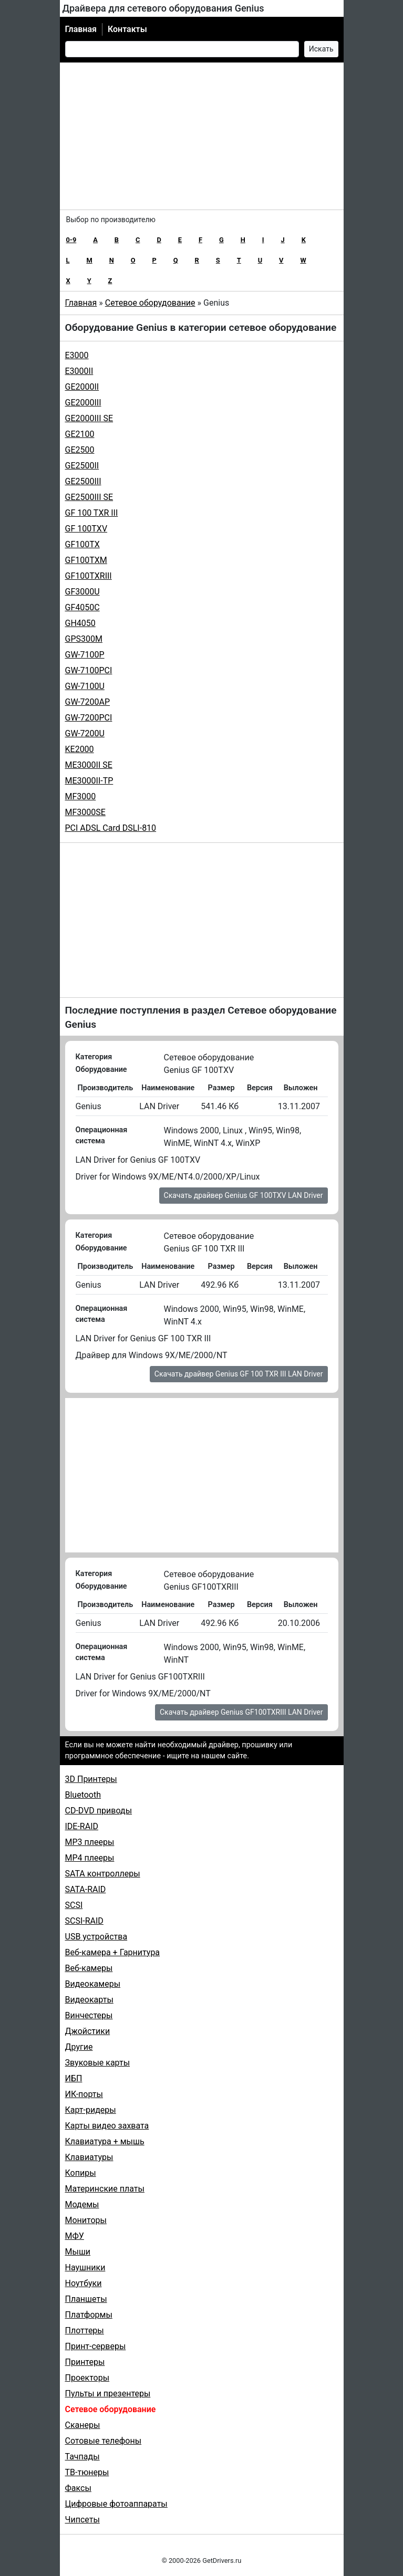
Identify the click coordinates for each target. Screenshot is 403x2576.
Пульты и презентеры (108, 2393)
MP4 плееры (90, 1858)
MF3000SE (85, 812)
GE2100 (80, 434)
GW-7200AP (87, 702)
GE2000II (82, 387)
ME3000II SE (88, 765)
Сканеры (82, 2425)
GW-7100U (85, 686)
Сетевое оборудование (150, 303)
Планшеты (86, 2299)
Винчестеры (89, 2015)
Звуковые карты (97, 2063)
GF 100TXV (86, 529)
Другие (79, 2047)
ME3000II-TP (89, 781)
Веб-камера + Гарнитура (112, 1952)
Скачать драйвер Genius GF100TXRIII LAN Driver (241, 1712)
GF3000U (82, 592)
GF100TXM (86, 560)
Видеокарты (89, 2000)
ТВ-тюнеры (87, 2472)
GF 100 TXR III (91, 513)
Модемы (82, 2204)
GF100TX (82, 544)
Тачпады (82, 2457)
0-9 (71, 240)
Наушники (85, 2267)
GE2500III (83, 481)
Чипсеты (82, 2520)
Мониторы (86, 2220)
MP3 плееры (90, 1842)
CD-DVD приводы (98, 1811)
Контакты (127, 29)
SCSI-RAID (84, 1921)
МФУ (74, 2236)
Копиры (80, 2173)
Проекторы (87, 2378)
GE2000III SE (89, 418)
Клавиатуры (89, 2157)
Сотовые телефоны (103, 2441)
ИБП (73, 2078)
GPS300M (83, 639)
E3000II (79, 371)
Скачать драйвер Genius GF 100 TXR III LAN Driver (238, 1374)
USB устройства (96, 1937)
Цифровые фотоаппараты (116, 2504)
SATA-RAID (85, 1889)
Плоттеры (84, 2330)
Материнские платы (104, 2189)
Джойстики (87, 2031)
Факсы (78, 2488)
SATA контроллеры (102, 1874)
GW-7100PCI (88, 670)
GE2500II (82, 466)
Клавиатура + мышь (104, 2141)
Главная (81, 29)
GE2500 (80, 450)
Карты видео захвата (107, 2126)
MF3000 (80, 796)
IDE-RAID (82, 1826)
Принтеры (85, 2362)
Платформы (88, 2315)
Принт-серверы (95, 2346)
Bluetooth (83, 1795)
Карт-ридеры (90, 2110)
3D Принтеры (91, 1779)
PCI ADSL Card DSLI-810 (111, 828)
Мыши (78, 2252)
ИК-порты (84, 2094)
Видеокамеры (93, 1984)
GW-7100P (85, 655)
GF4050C (82, 607)
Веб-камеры (89, 1968)
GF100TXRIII (88, 576)
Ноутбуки (83, 2283)
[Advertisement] (201, 136)
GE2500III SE (89, 497)
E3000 (77, 355)
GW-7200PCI (88, 718)
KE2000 (79, 749)
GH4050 (80, 623)
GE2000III (83, 403)
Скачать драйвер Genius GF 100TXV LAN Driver (243, 1195)
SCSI (74, 1905)
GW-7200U (85, 733)
